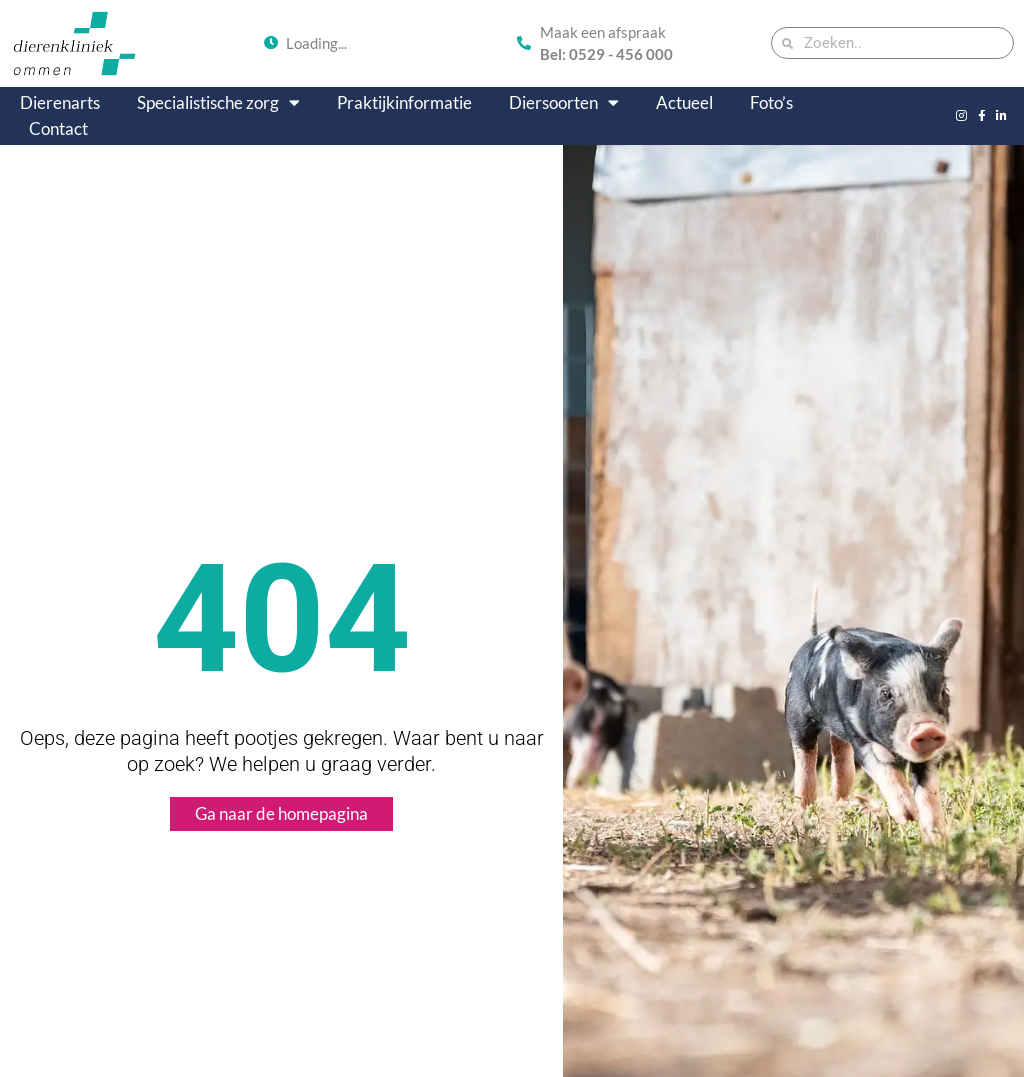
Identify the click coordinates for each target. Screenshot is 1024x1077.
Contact (58, 128)
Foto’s (771, 102)
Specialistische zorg (218, 103)
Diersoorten (564, 103)
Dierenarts (60, 102)
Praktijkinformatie (404, 102)
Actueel (684, 102)
